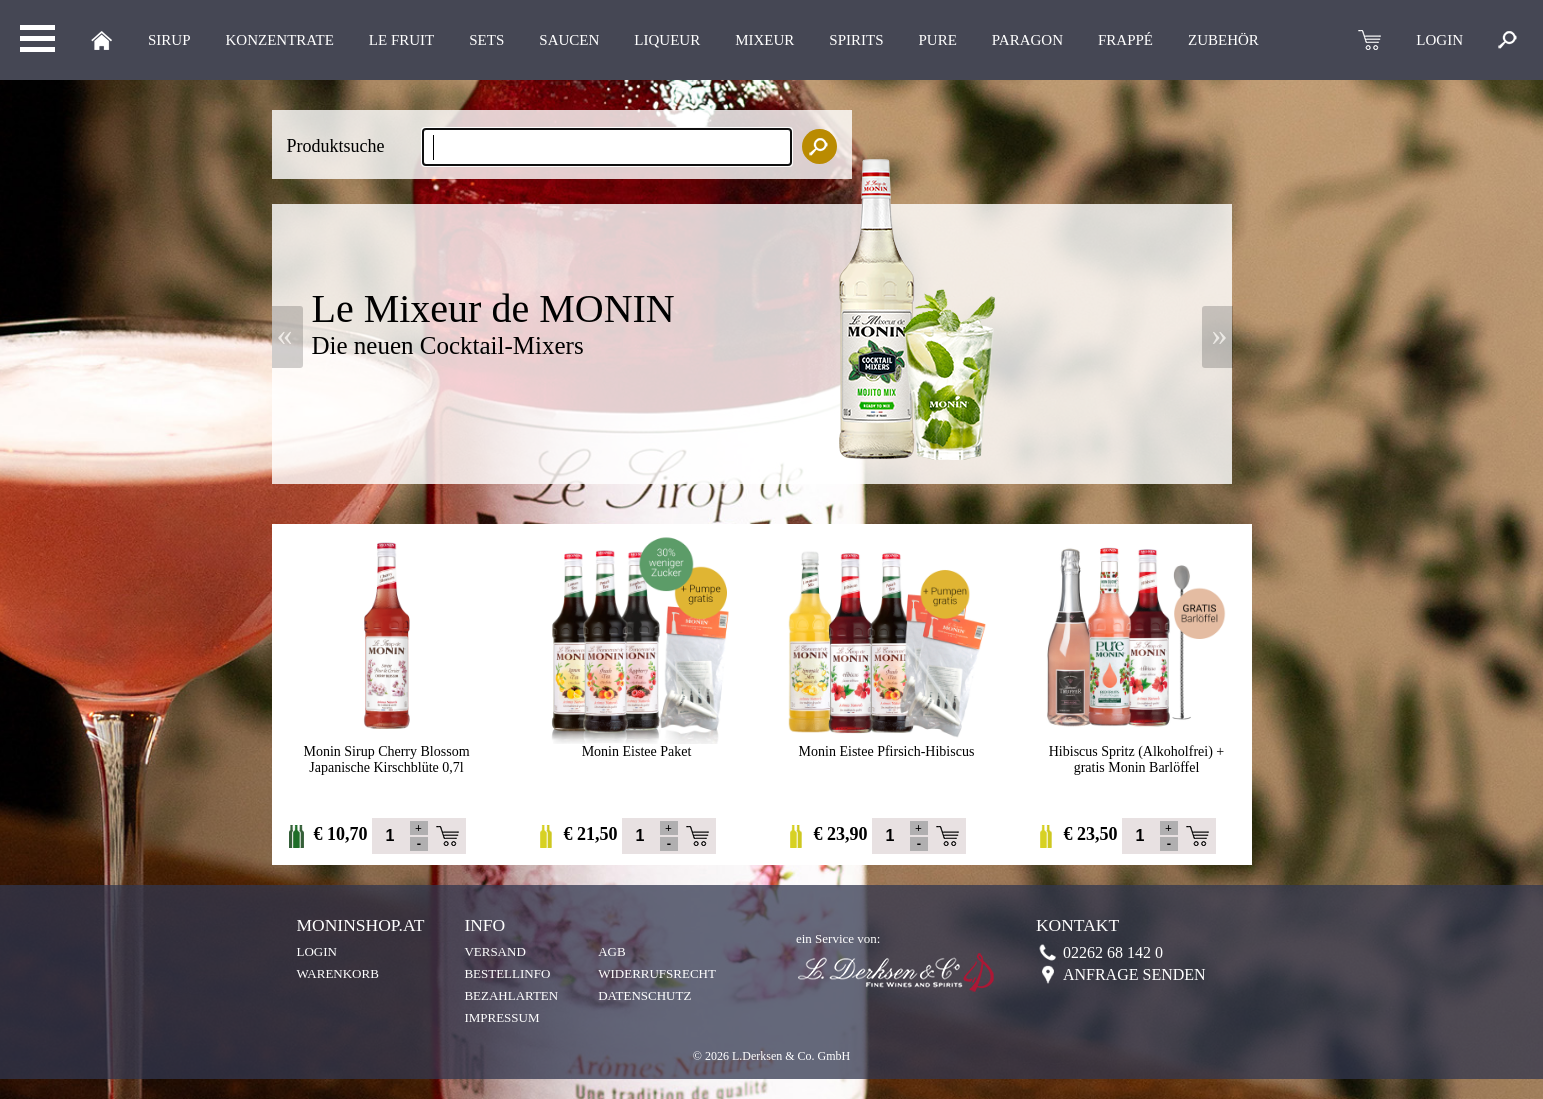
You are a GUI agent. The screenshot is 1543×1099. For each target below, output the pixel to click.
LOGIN (1439, 40)
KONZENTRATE (280, 40)
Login (317, 951)
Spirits (856, 40)
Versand (494, 951)
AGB (611, 951)
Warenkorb (338, 973)
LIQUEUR (667, 40)
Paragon (1027, 40)
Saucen (569, 40)
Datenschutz (644, 995)
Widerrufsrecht (657, 973)
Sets (486, 40)
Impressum (501, 1017)
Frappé (1125, 40)
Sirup (169, 40)
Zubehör (1223, 40)
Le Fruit (401, 40)
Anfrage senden (1134, 974)
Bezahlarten (511, 995)
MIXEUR (764, 40)
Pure (938, 40)
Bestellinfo (507, 973)
